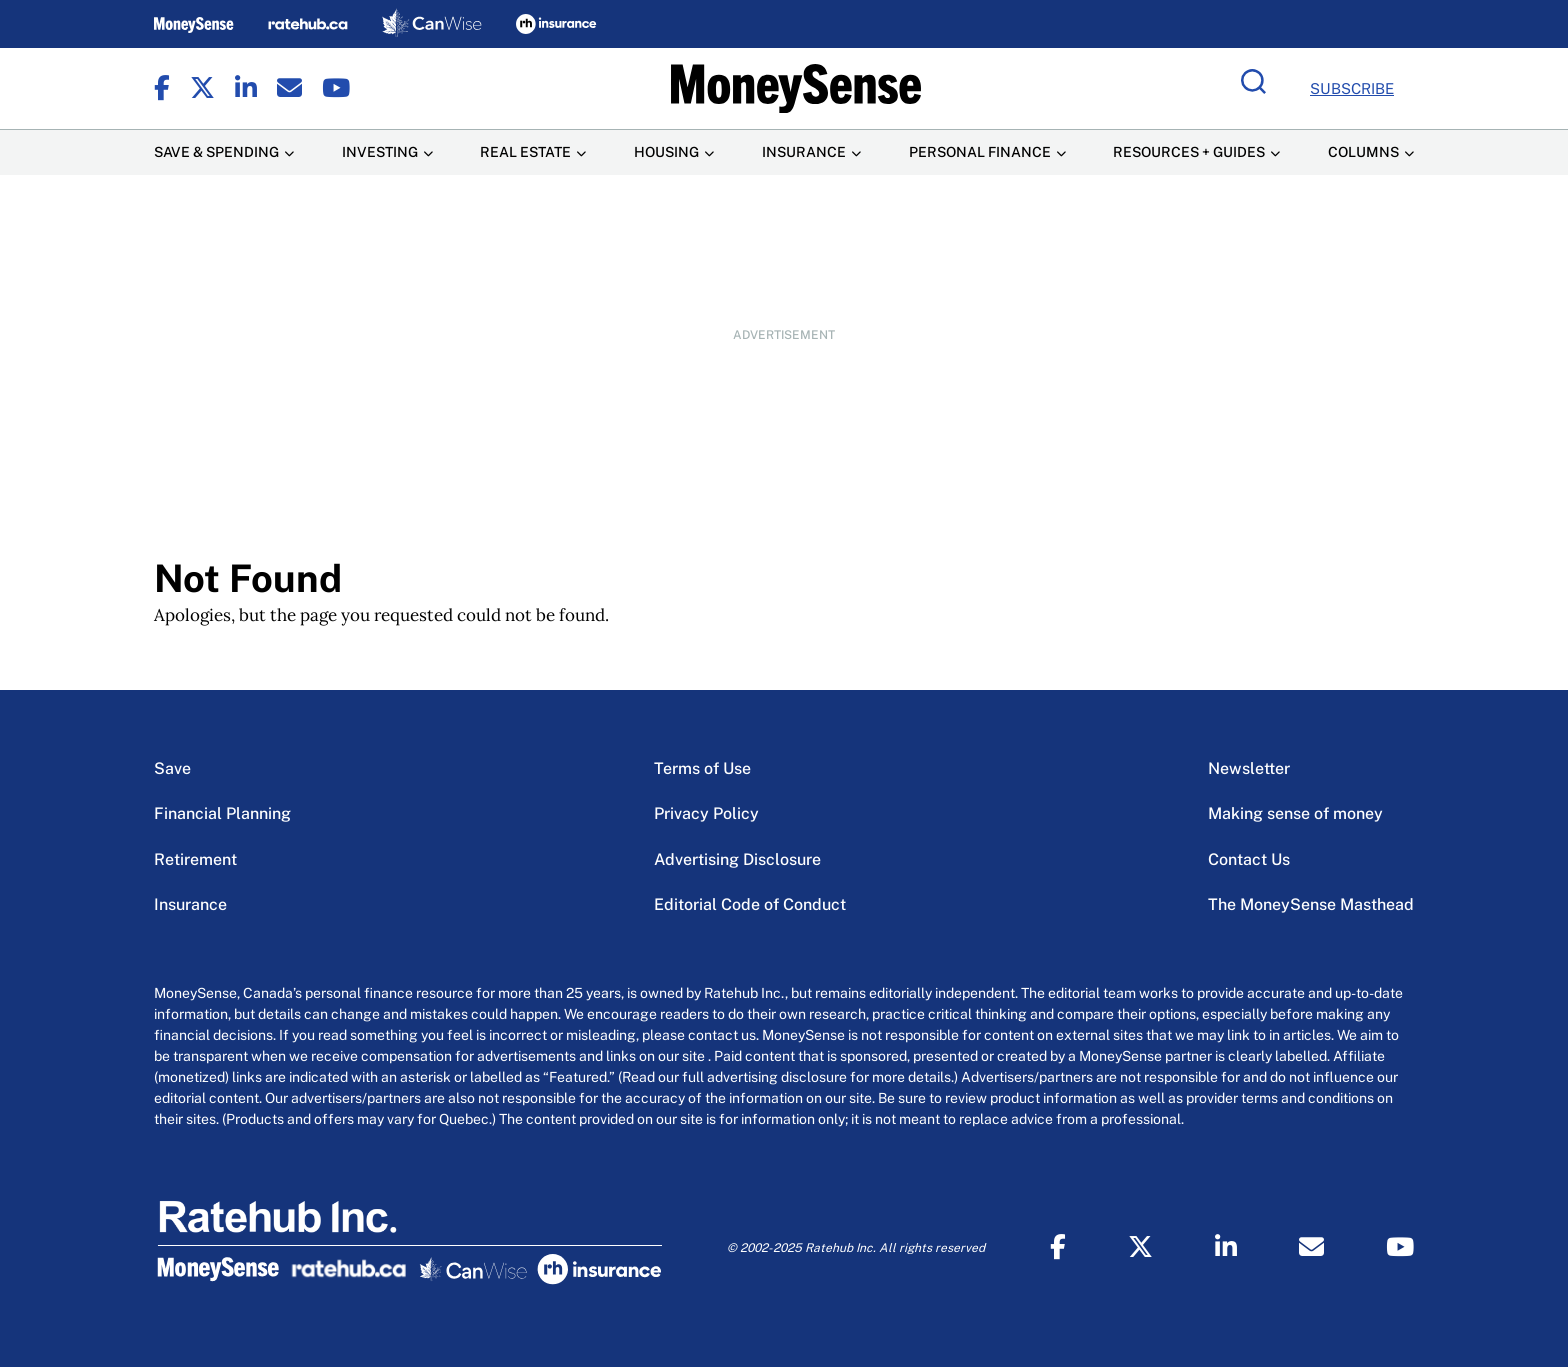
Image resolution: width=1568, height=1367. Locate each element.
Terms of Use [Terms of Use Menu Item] (702, 768)
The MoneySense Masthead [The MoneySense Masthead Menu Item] (1311, 904)
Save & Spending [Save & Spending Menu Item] (216, 152)
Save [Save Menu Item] (172, 768)
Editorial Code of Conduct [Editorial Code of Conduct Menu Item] (750, 904)
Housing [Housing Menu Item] (666, 152)
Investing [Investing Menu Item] (380, 152)
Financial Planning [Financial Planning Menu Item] (222, 813)
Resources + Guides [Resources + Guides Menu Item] (1189, 152)
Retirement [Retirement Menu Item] (195, 859)
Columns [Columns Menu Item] (1363, 152)
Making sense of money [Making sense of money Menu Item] (1295, 813)
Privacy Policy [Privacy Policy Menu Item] (706, 813)
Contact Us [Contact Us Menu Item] (1249, 859)
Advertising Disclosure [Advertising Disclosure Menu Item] (737, 859)
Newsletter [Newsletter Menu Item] (1249, 768)
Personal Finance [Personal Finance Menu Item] (980, 152)
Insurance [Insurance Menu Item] (804, 152)
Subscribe (1352, 88)
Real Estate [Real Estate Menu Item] (525, 152)
